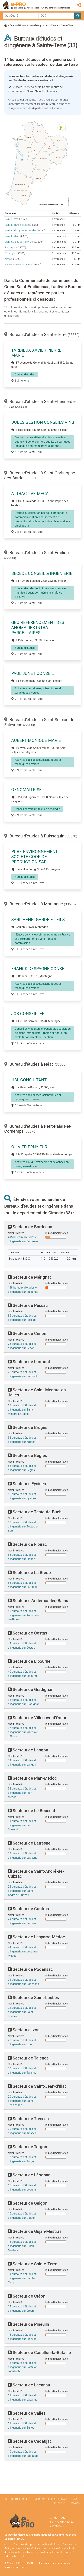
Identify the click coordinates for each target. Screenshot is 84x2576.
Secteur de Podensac (30, 1969)
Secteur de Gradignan (30, 1689)
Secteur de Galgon (27, 2203)
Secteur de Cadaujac (30, 2441)
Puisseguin (11, 247)
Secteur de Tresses (28, 2118)
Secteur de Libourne (29, 1661)
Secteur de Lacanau (29, 2385)
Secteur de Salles (27, 2413)
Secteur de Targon (27, 2146)
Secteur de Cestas (27, 1633)
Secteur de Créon (26, 2296)
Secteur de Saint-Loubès (33, 1997)
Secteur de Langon (28, 1750)
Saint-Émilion (12, 236)
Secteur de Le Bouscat (31, 1810)
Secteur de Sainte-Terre (32, 2263)
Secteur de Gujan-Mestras (35, 2231)
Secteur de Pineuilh (28, 2324)
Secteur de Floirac (27, 1544)
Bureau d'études (18, 25)
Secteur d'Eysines (27, 1483)
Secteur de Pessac (28, 1305)
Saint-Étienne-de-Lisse (17, 224)
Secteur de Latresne (29, 1843)
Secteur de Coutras (28, 1908)
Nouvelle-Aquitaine (38, 25)
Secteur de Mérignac (30, 1277)
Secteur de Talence (28, 2058)
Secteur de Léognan (29, 2175)
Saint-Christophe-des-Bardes (20, 230)
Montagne (10, 253)
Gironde (54, 25)
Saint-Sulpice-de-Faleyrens (19, 241)
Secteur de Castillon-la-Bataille (39, 2352)
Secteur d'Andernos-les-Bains (38, 1600)
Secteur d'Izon (24, 2029)
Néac (8, 258)
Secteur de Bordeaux (30, 1226)
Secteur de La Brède (29, 1572)
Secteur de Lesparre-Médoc (36, 1936)
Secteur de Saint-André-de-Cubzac (36, 1874)
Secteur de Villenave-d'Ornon (37, 1717)
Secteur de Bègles (27, 1455)
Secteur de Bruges (27, 1427)
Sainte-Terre (11, 219)
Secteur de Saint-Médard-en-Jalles (37, 1392)
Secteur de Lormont (29, 1361)
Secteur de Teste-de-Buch (35, 1511)
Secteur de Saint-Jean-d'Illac (37, 2086)
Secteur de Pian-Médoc (32, 1778)
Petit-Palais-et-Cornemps (18, 264)
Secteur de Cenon (27, 1333)
